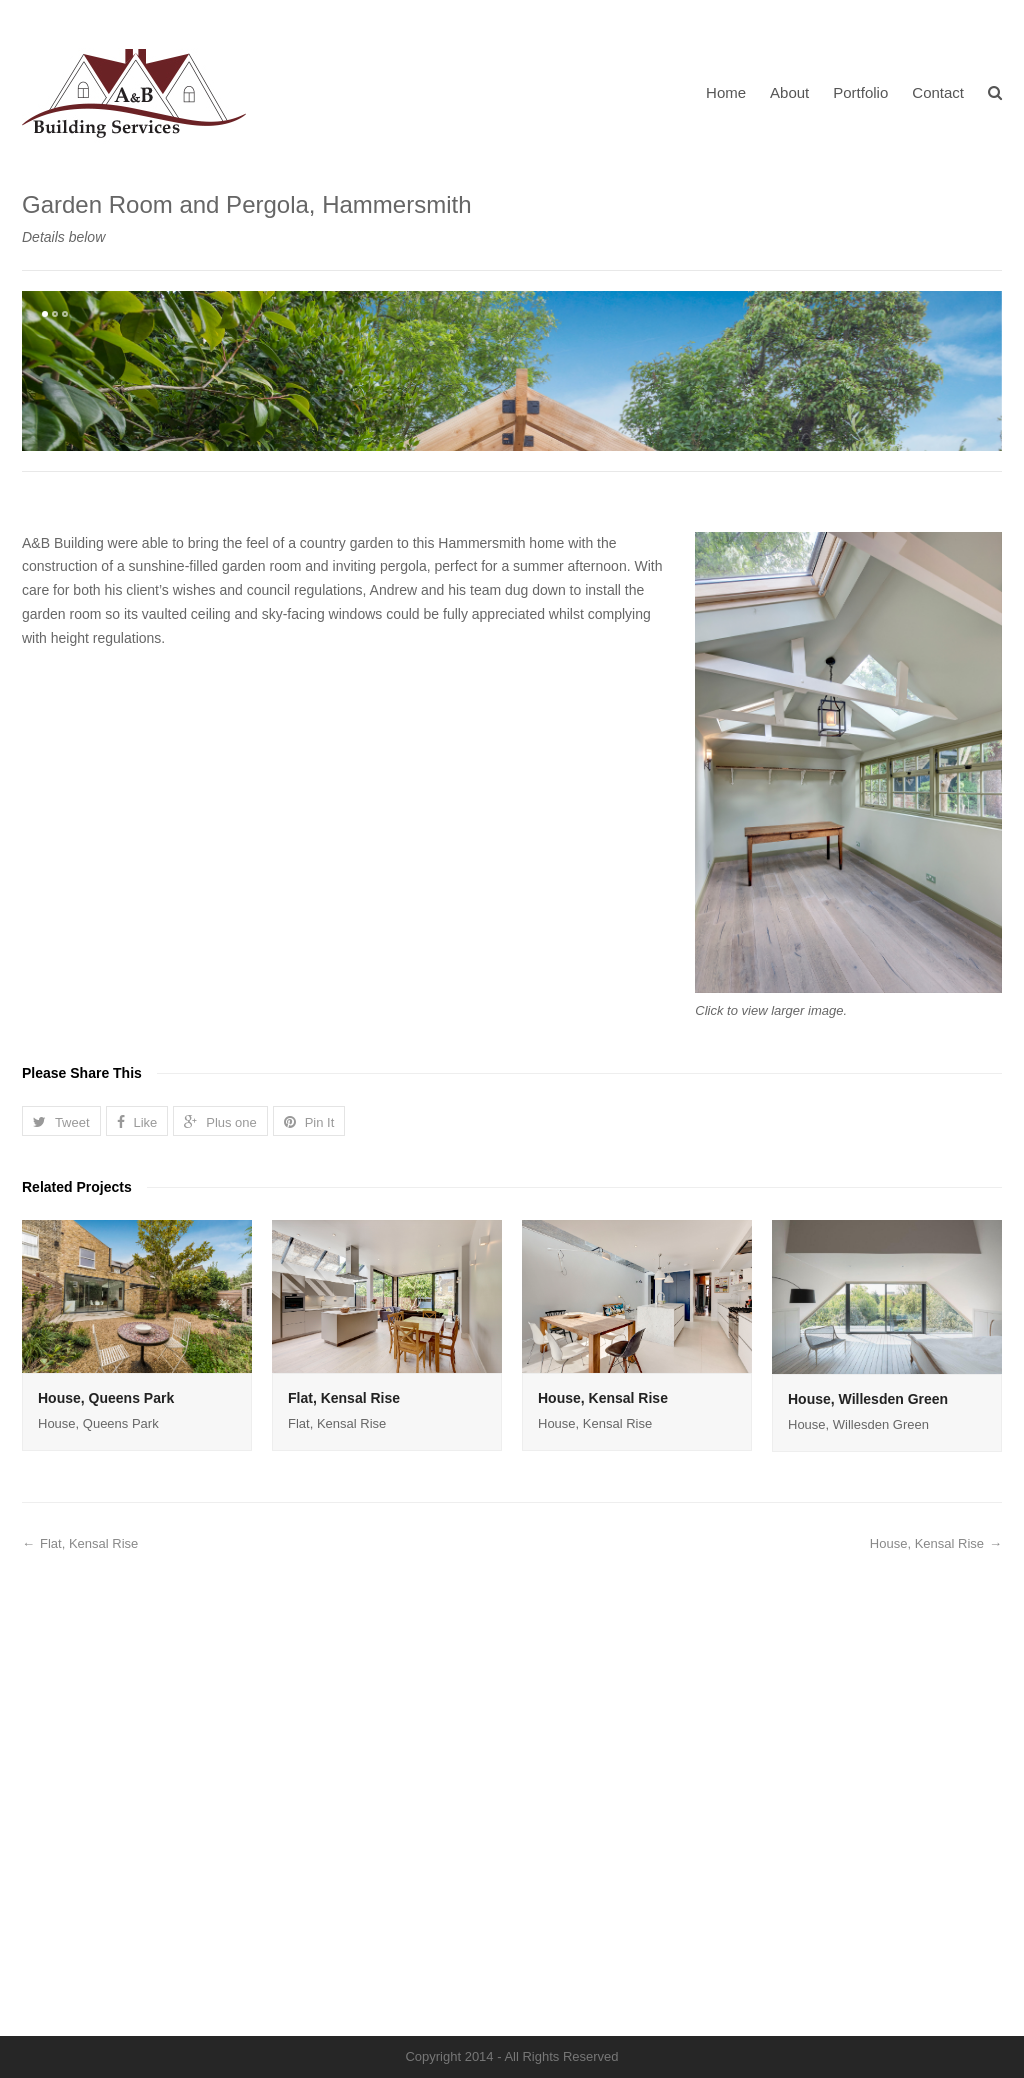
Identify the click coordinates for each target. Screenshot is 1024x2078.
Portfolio (860, 92)
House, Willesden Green (868, 1892)
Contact (938, 92)
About (789, 92)
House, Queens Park (106, 1891)
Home (726, 92)
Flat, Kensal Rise (344, 1891)
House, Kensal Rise (603, 1891)
